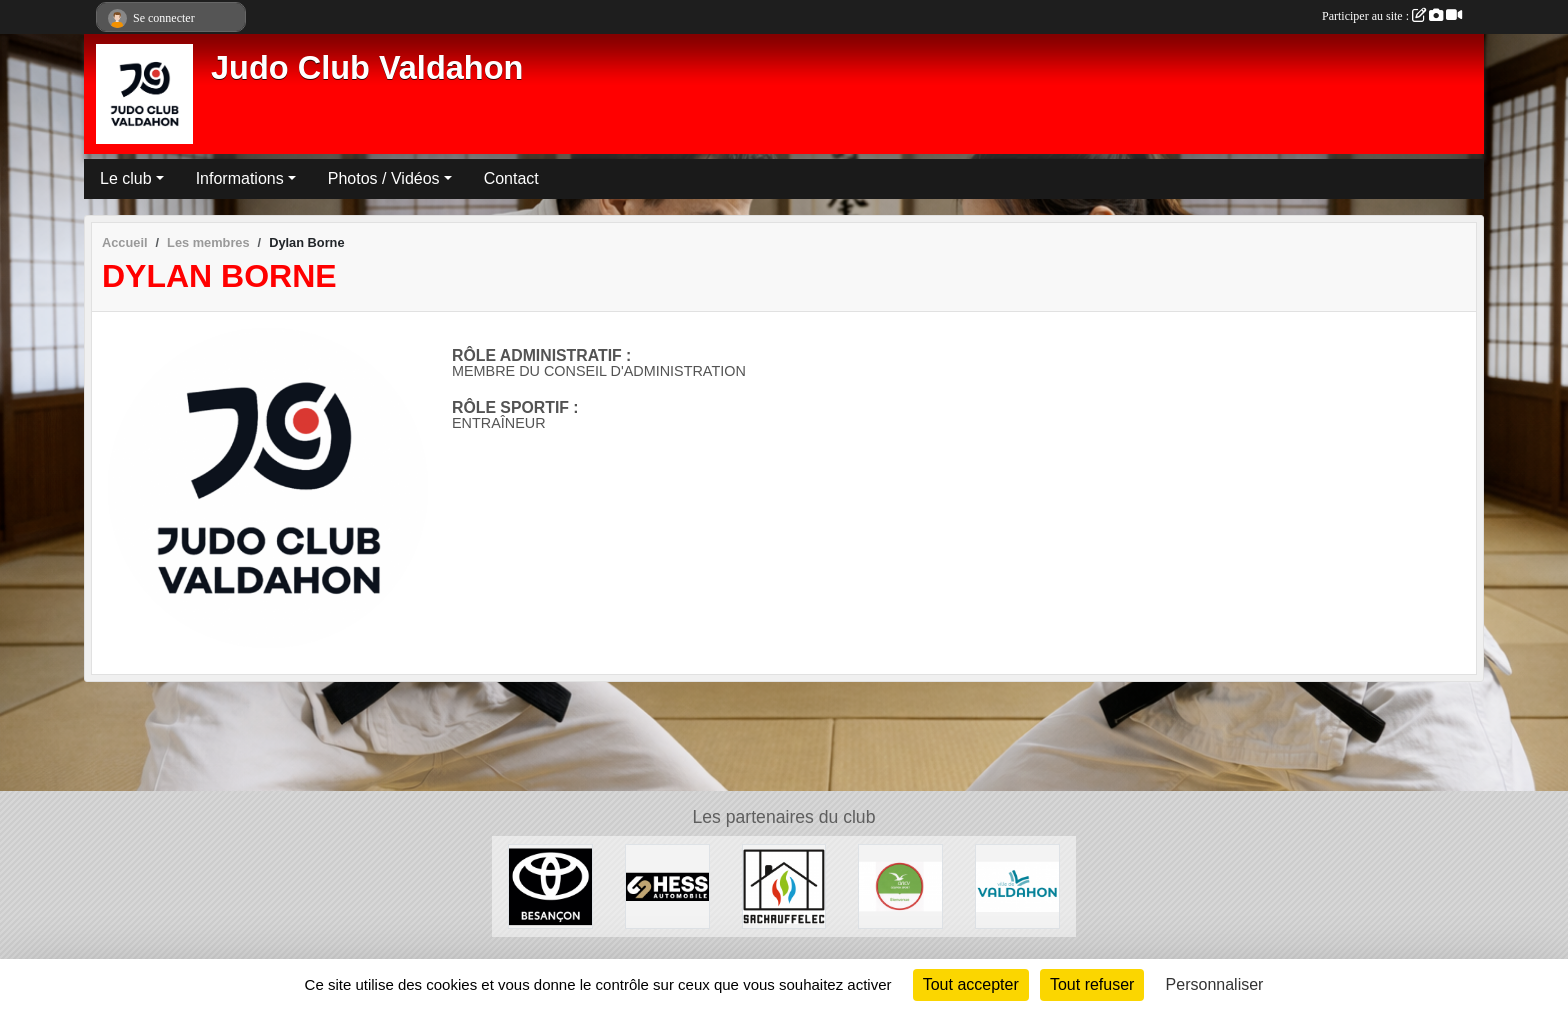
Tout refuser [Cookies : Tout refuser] (1092, 984)
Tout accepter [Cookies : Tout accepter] (971, 984)
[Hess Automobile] (667, 885)
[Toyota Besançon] (550, 885)
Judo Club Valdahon (367, 68)
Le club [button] (126, 178)
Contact (511, 178)
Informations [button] (240, 178)
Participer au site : (1392, 16)
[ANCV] (900, 885)
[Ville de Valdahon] (1017, 885)
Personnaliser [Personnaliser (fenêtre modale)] (1215, 984)
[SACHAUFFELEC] (784, 885)
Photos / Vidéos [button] (384, 178)
